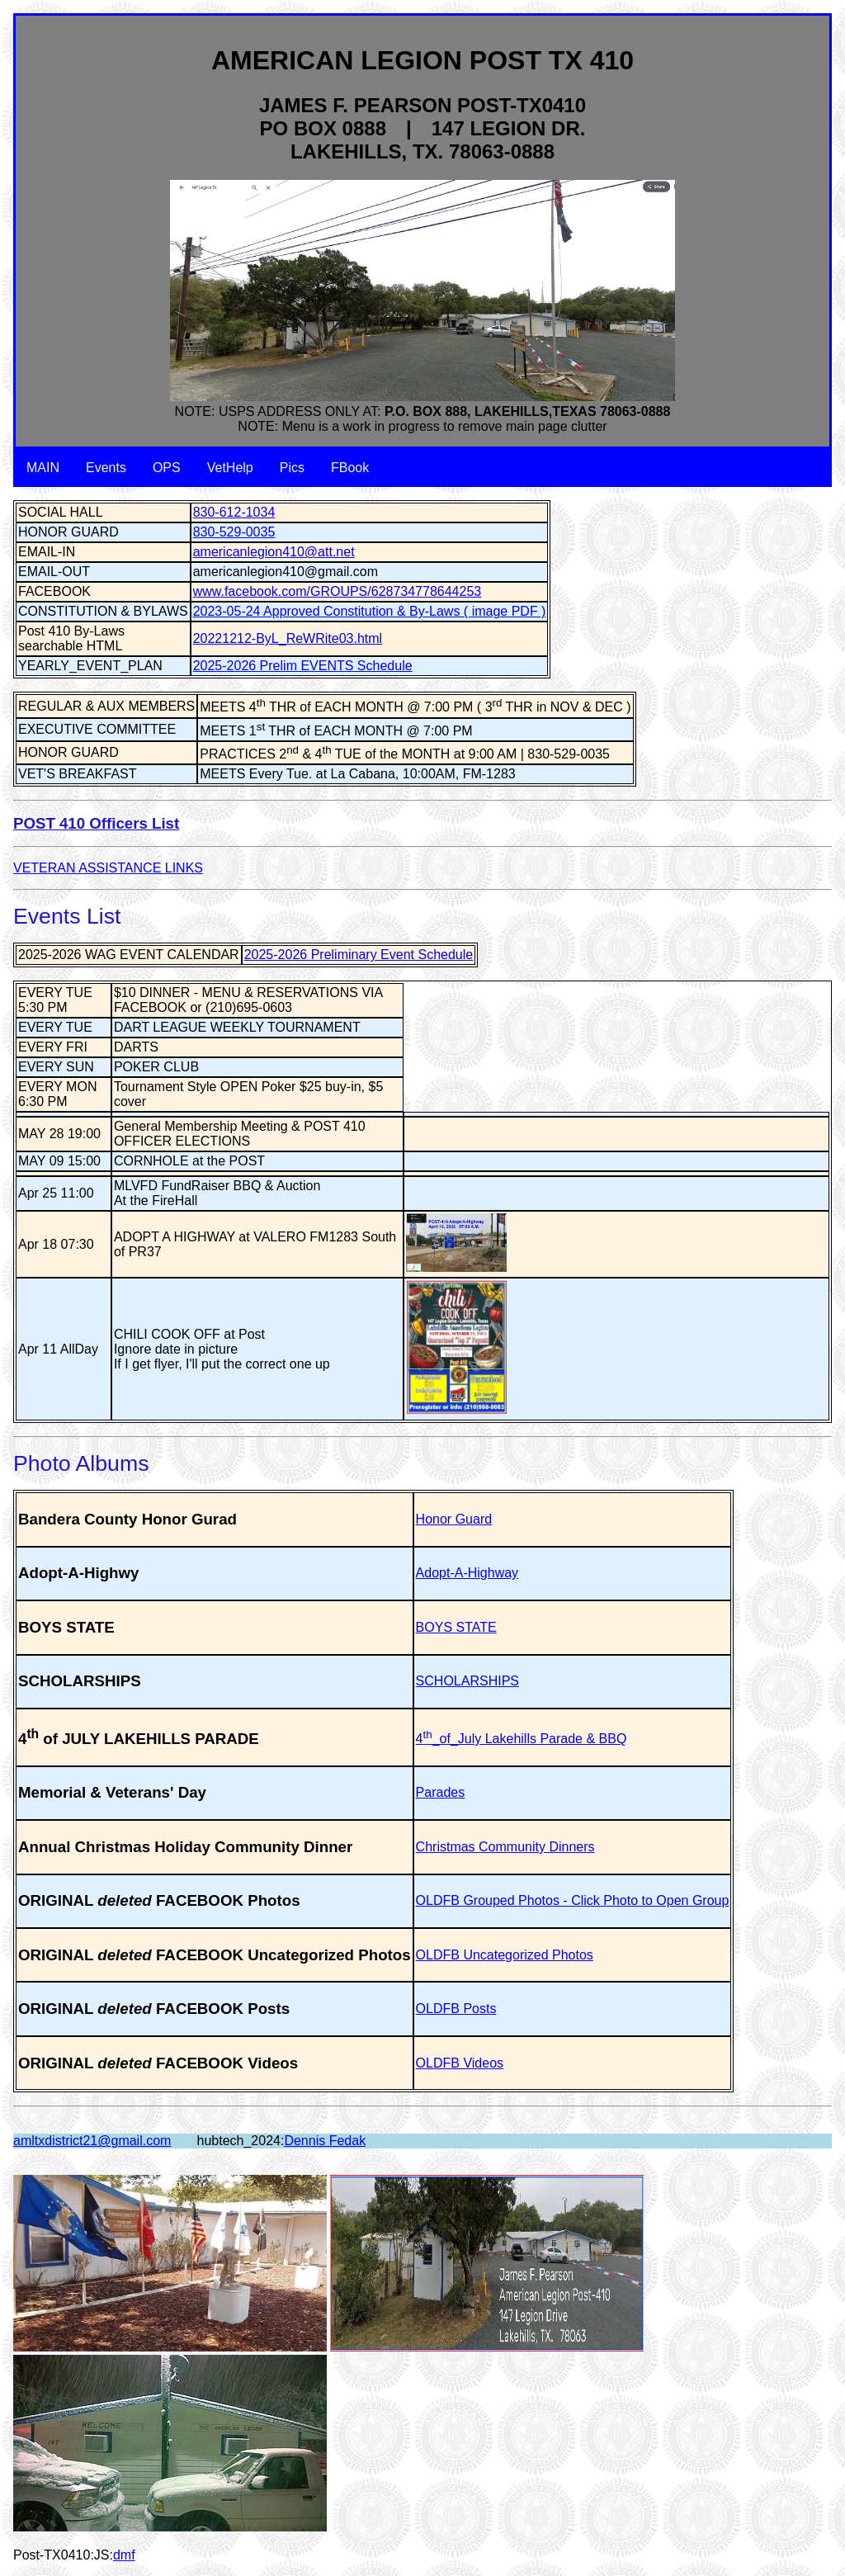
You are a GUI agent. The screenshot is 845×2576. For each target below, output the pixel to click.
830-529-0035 (234, 532)
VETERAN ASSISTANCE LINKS (108, 868)
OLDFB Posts (456, 2009)
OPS (167, 468)
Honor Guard (454, 1519)
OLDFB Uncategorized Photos (504, 1955)
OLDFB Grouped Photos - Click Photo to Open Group (572, 1900)
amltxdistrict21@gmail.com (92, 2141)
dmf (124, 2555)
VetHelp (230, 468)
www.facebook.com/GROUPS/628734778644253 (337, 591)
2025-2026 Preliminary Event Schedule (359, 955)
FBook (350, 468)
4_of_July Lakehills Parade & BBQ (521, 1739)
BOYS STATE (456, 1627)
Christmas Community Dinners (505, 1847)
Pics (292, 468)
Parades (440, 1792)
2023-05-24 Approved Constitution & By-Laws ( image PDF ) (369, 611)
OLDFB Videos (459, 2063)
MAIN (42, 468)
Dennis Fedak (325, 2141)
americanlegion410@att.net (274, 552)
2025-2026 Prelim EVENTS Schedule (303, 666)
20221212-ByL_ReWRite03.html (287, 638)
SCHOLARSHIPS (467, 1681)
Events (106, 468)
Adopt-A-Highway (467, 1573)
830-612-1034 (234, 512)
